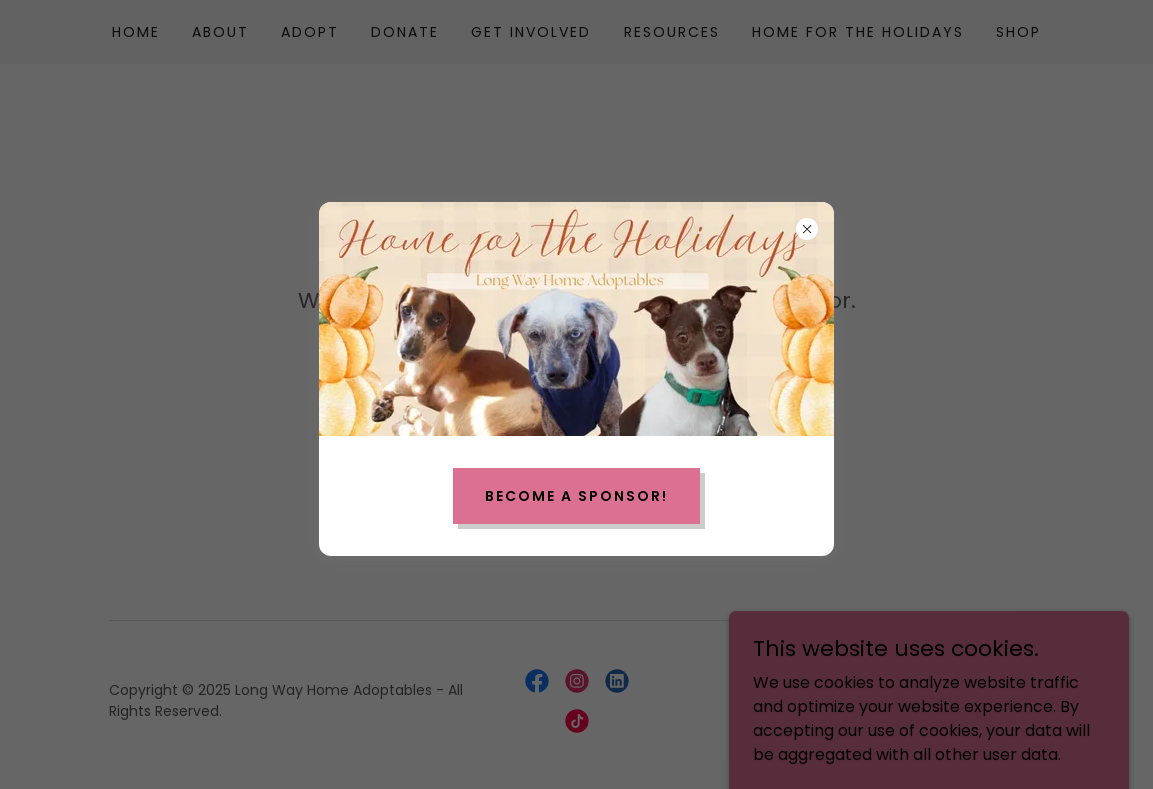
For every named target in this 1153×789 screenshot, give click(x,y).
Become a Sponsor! (576, 496)
